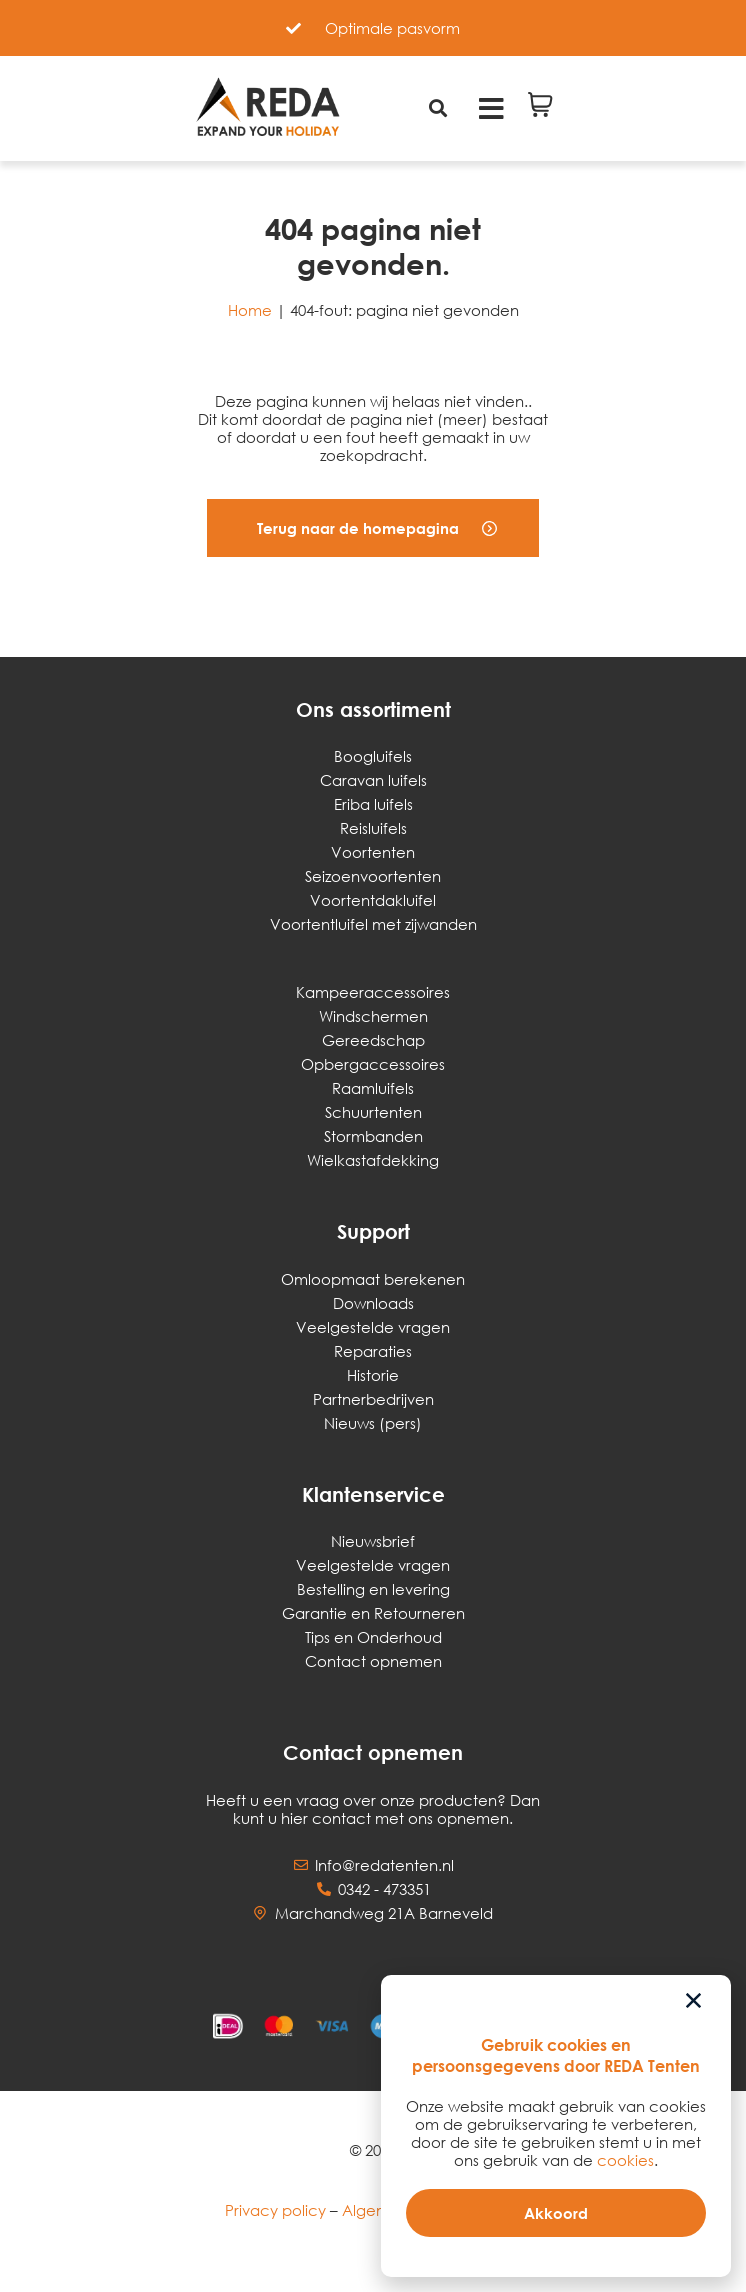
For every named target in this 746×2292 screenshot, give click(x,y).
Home (250, 310)
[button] (373, 528)
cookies (625, 2160)
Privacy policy (275, 2210)
